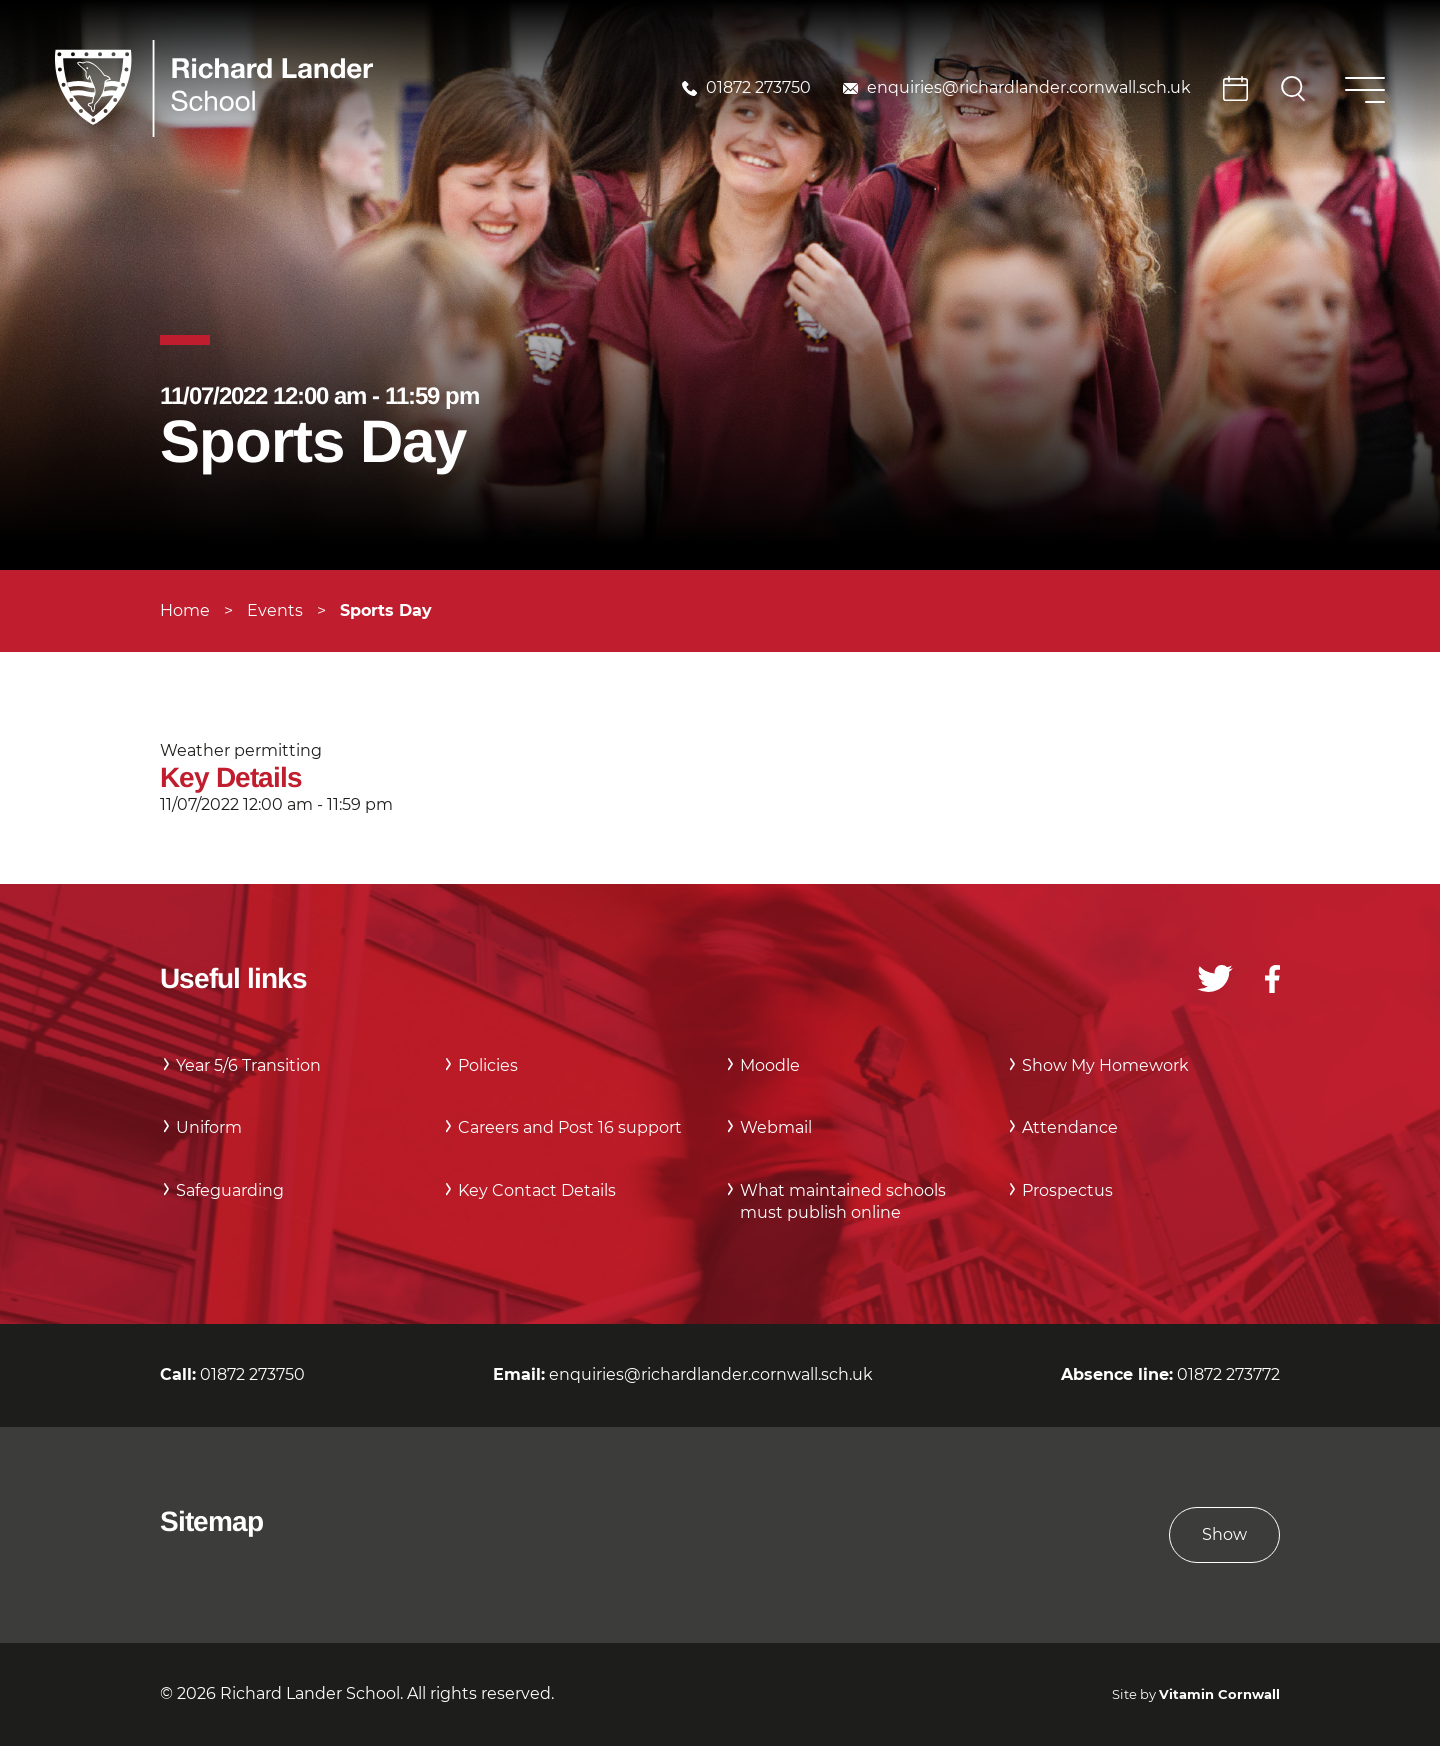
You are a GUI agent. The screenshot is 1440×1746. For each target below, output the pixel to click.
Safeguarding (230, 1190)
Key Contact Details (537, 1190)
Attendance (1070, 1127)
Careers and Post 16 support (570, 1127)
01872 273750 (758, 87)
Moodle (770, 1065)
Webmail (776, 1127)
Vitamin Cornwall (1219, 1694)
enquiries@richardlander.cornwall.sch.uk (1029, 87)
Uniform (209, 1127)
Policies (488, 1065)
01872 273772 (1228, 1374)
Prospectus (1067, 1190)
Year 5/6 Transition (248, 1065)
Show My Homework (1105, 1065)
